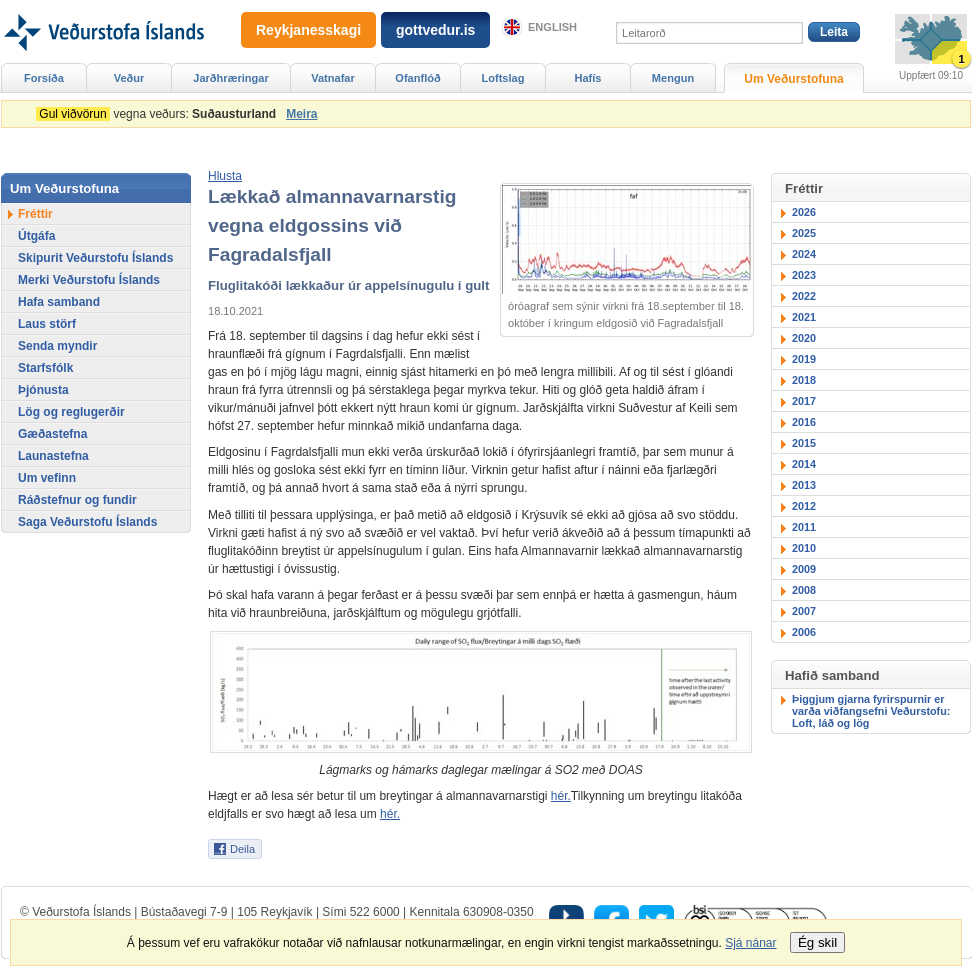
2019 (804, 359)
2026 (804, 212)
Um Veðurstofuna (793, 79)
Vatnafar (333, 78)
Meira (301, 114)
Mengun (673, 78)
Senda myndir (57, 346)
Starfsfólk (45, 368)
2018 (804, 380)
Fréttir (35, 214)
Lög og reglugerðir (71, 412)
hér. (561, 796)
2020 (804, 338)
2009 (804, 569)
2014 (804, 464)
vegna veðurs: (159, 114)
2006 (804, 632)
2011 (804, 527)
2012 (804, 506)
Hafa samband (59, 302)
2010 (804, 548)
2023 (804, 275)
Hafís (588, 78)
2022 (804, 296)
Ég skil (817, 942)
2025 (804, 233)
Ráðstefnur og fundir (77, 500)
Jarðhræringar (230, 78)
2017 (804, 401)
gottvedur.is (435, 30)
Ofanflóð (417, 78)
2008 (804, 590)
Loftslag (503, 78)
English (552, 27)
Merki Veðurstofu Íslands (89, 280)
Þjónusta (43, 390)
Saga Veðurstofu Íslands (87, 522)
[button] (225, 176)
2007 (804, 611)
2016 (804, 422)
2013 (804, 485)
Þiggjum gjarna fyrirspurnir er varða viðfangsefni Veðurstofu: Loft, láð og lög (871, 711)
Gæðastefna (52, 434)
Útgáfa (36, 236)
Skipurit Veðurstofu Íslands (95, 258)
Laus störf (47, 324)
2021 (804, 317)
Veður (129, 78)
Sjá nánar (750, 943)
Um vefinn (47, 478)
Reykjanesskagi (308, 30)
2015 (804, 443)
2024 (804, 254)
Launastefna (53, 456)
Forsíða (44, 78)
